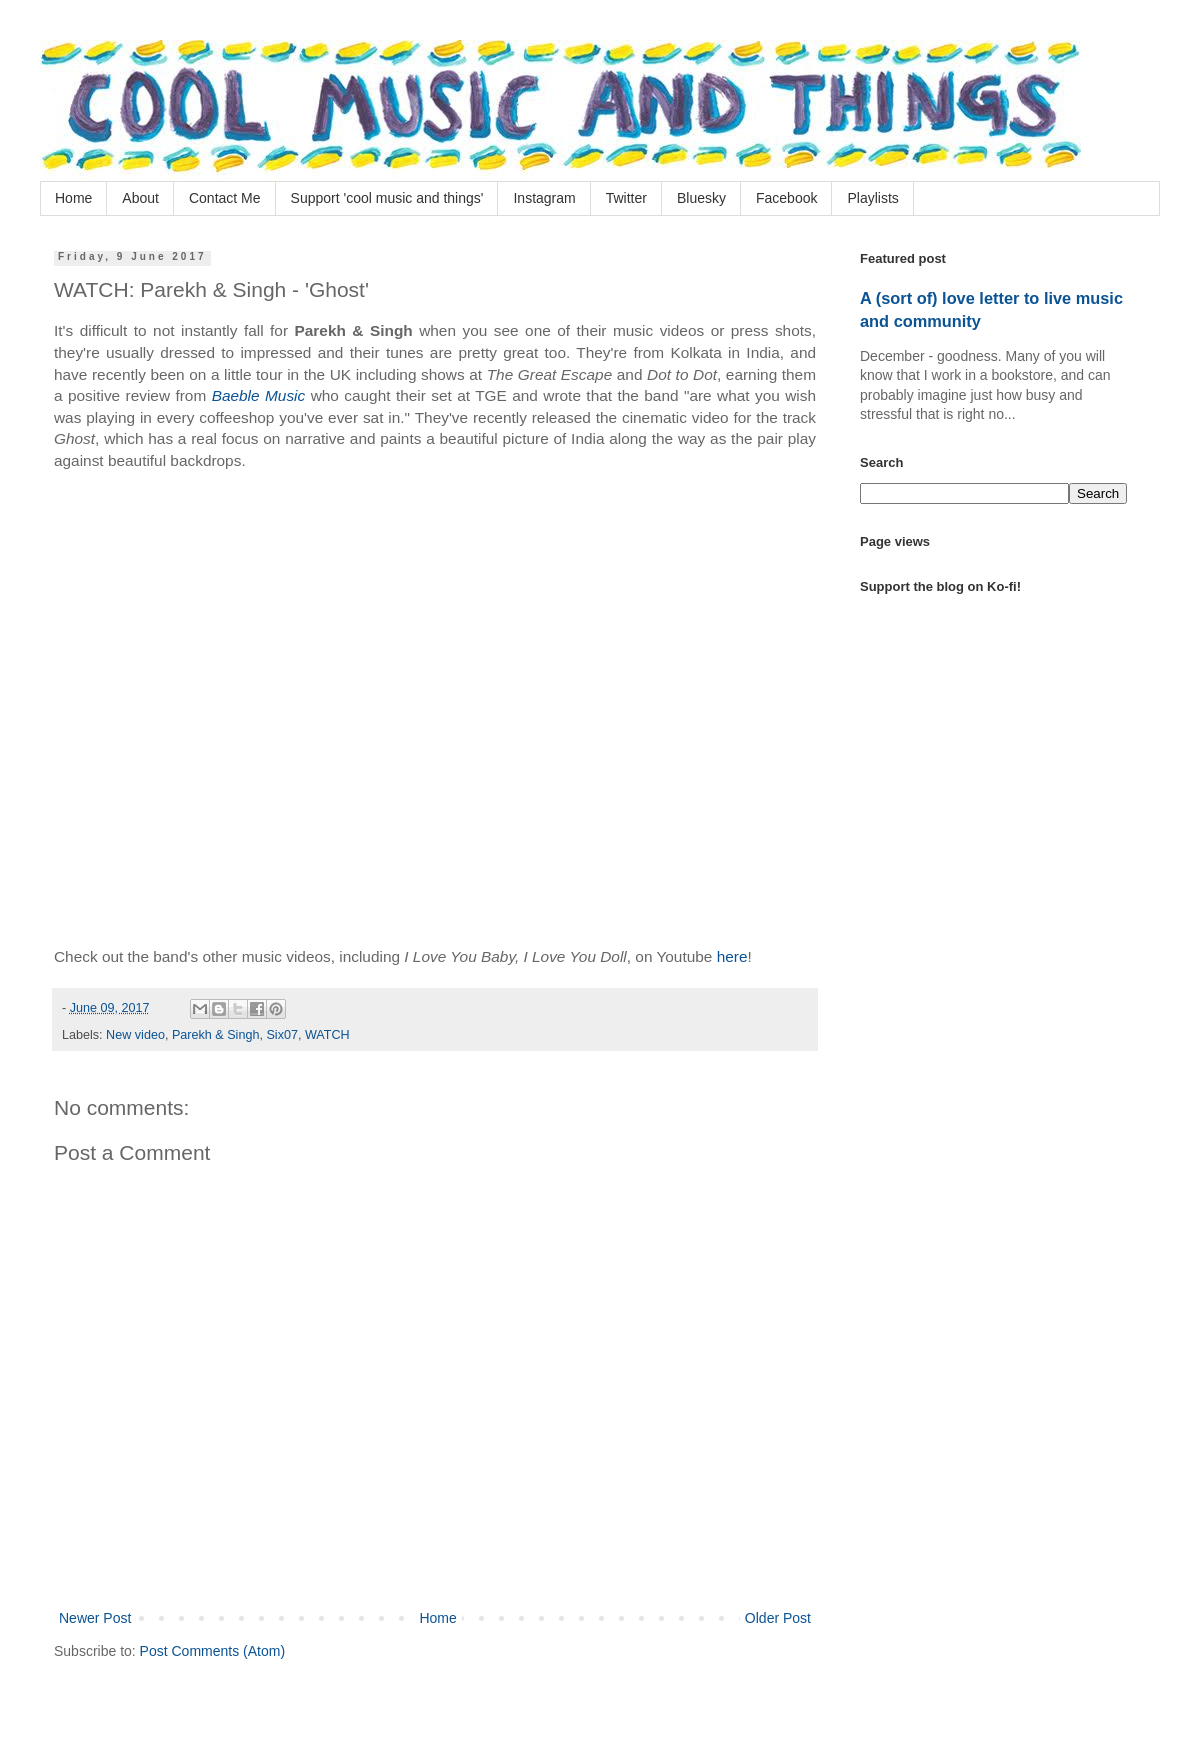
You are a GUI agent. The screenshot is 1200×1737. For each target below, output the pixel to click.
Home (73, 198)
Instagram (544, 198)
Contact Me (225, 198)
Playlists (872, 198)
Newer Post (95, 1618)
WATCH (327, 1035)
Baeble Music (259, 395)
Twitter (626, 198)
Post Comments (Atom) (212, 1651)
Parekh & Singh (216, 1035)
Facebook (786, 198)
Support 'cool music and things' (387, 198)
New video (135, 1035)
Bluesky (701, 198)
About (140, 198)
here (732, 956)
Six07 (282, 1035)
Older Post (778, 1618)
